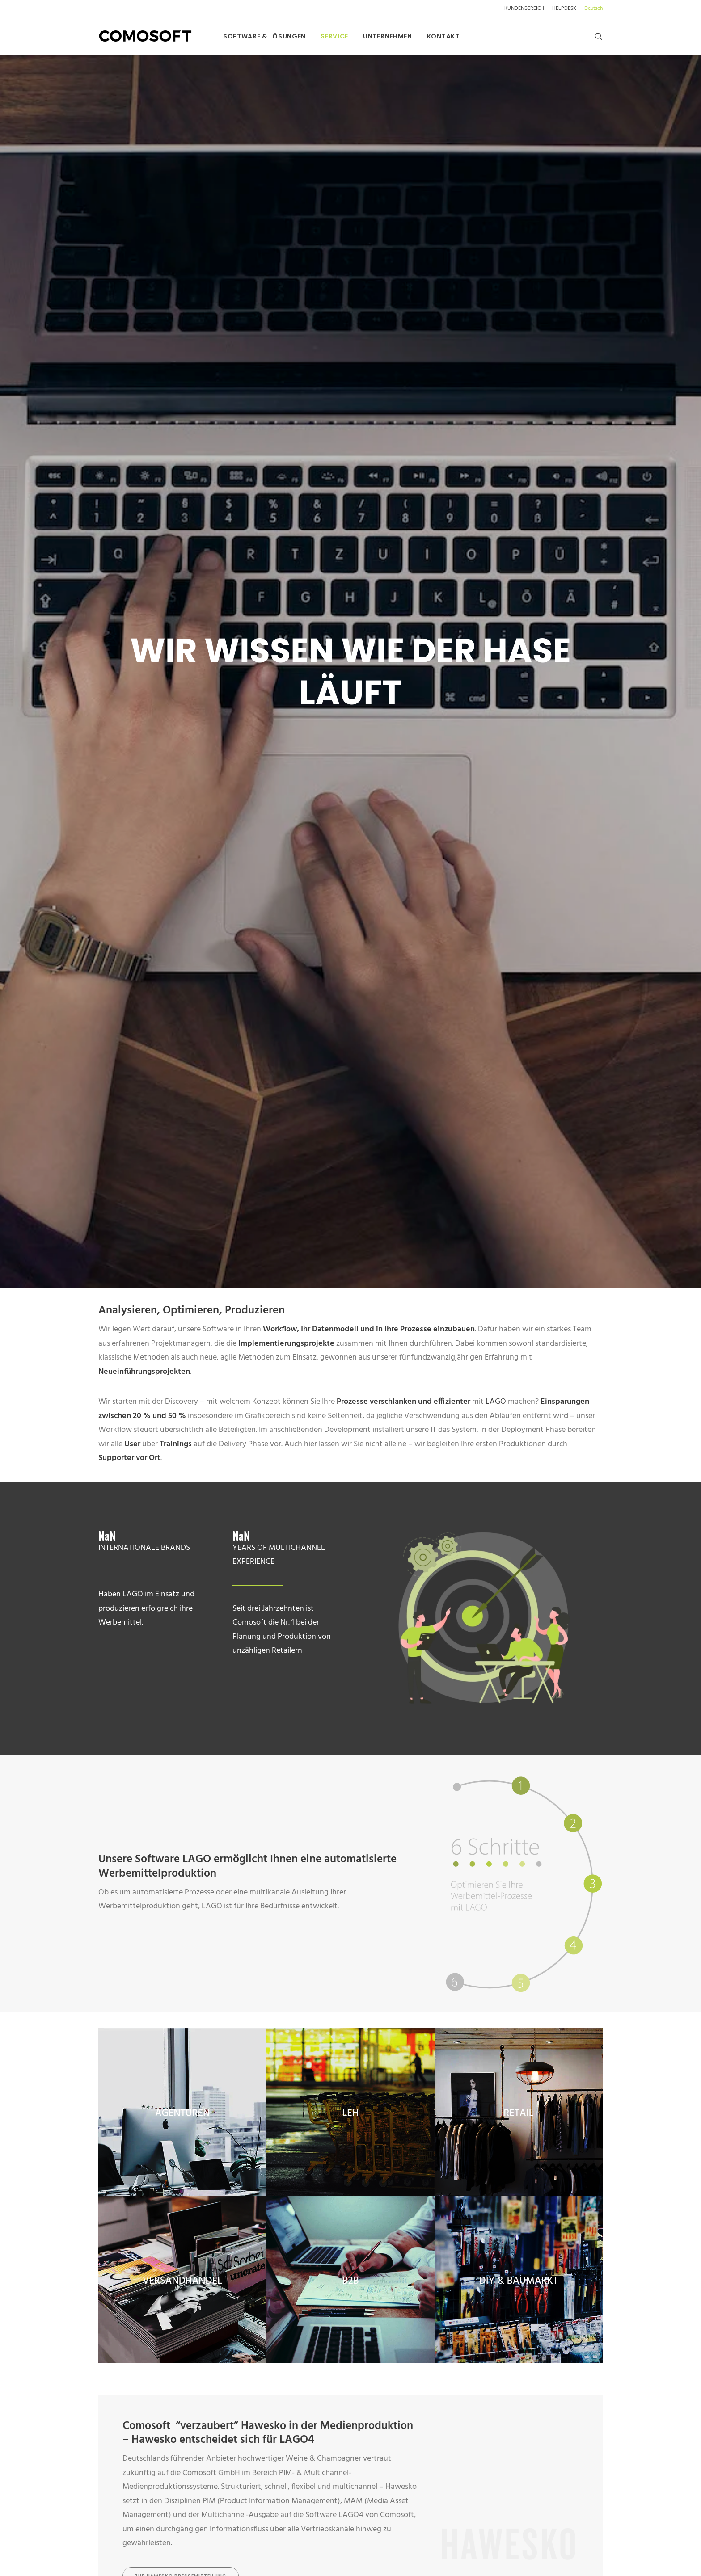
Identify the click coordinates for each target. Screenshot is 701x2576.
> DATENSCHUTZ (406, 2163)
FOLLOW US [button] (273, 2316)
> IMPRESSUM (400, 2208)
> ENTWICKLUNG (406, 2290)
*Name (468, 1680)
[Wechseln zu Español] (183, 2050)
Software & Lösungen (264, 36)
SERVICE (334, 36)
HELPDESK (564, 8)
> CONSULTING (403, 2275)
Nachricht (350, 1841)
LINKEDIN (254, 2297)
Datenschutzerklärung (303, 1979)
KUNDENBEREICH (524, 8)
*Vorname (216, 1680)
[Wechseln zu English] (123, 2050)
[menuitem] (525, 8)
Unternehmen (387, 36)
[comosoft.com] (145, 36)
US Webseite (261, 2193)
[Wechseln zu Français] (152, 2050)
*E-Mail (468, 1732)
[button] (599, 36)
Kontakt (443, 36)
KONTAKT (399, 2133)
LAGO (496, 301)
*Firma (216, 1732)
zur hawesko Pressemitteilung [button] (181, 1475)
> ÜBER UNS (396, 2148)
